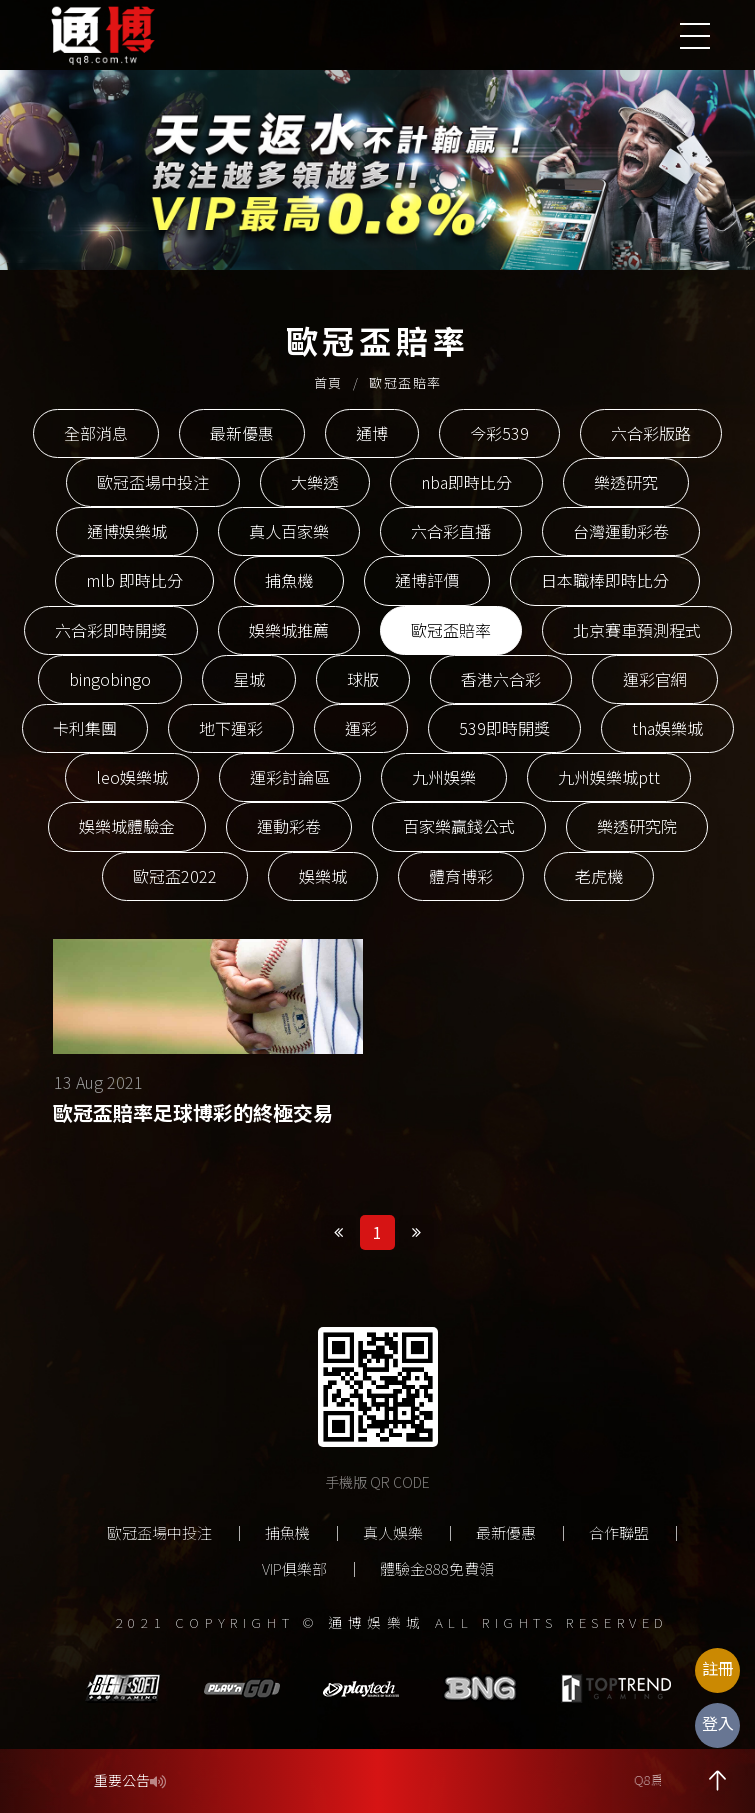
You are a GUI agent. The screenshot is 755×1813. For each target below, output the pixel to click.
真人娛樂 (393, 1532)
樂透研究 (626, 482)
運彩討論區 (290, 777)
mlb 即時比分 (134, 580)
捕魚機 (289, 580)
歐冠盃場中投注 (153, 482)
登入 (718, 1723)
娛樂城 (323, 876)
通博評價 (427, 580)
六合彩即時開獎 (111, 630)
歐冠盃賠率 (451, 630)
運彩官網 (655, 679)
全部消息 (96, 433)
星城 (249, 679)
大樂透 (315, 482)
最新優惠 (242, 433)
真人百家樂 (289, 531)
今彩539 (499, 433)
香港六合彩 (501, 679)
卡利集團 (85, 728)
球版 (363, 679)
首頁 (328, 382)
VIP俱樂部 (294, 1568)
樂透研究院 (637, 826)
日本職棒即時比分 (605, 580)
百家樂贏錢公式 (459, 826)
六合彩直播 (451, 531)
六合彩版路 (651, 433)
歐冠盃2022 (175, 876)
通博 (372, 433)
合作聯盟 (619, 1532)
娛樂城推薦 (289, 630)
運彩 (361, 728)
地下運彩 (231, 728)
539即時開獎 (504, 728)
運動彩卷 (289, 826)
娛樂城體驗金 (127, 826)
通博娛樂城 (127, 531)
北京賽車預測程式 (637, 630)
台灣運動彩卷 (621, 531)
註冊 (718, 1668)
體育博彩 (461, 876)
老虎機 (599, 876)
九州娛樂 (444, 777)
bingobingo (110, 679)
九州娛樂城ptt (609, 777)
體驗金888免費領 (437, 1568)
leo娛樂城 (132, 777)
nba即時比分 (466, 482)
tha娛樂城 (667, 728)
